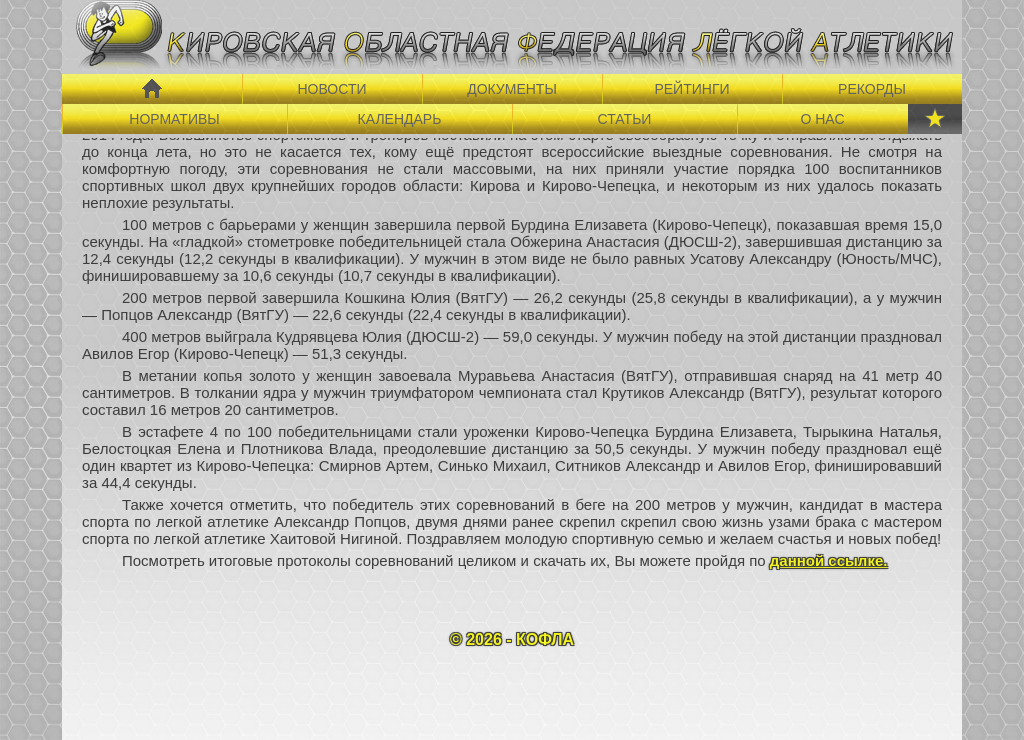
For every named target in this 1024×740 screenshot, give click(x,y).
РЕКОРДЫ (872, 89)
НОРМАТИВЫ (174, 119)
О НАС (822, 119)
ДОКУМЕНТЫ (512, 89)
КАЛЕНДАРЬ (400, 119)
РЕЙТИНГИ (691, 89)
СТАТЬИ (625, 119)
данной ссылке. (829, 560)
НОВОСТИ (331, 89)
